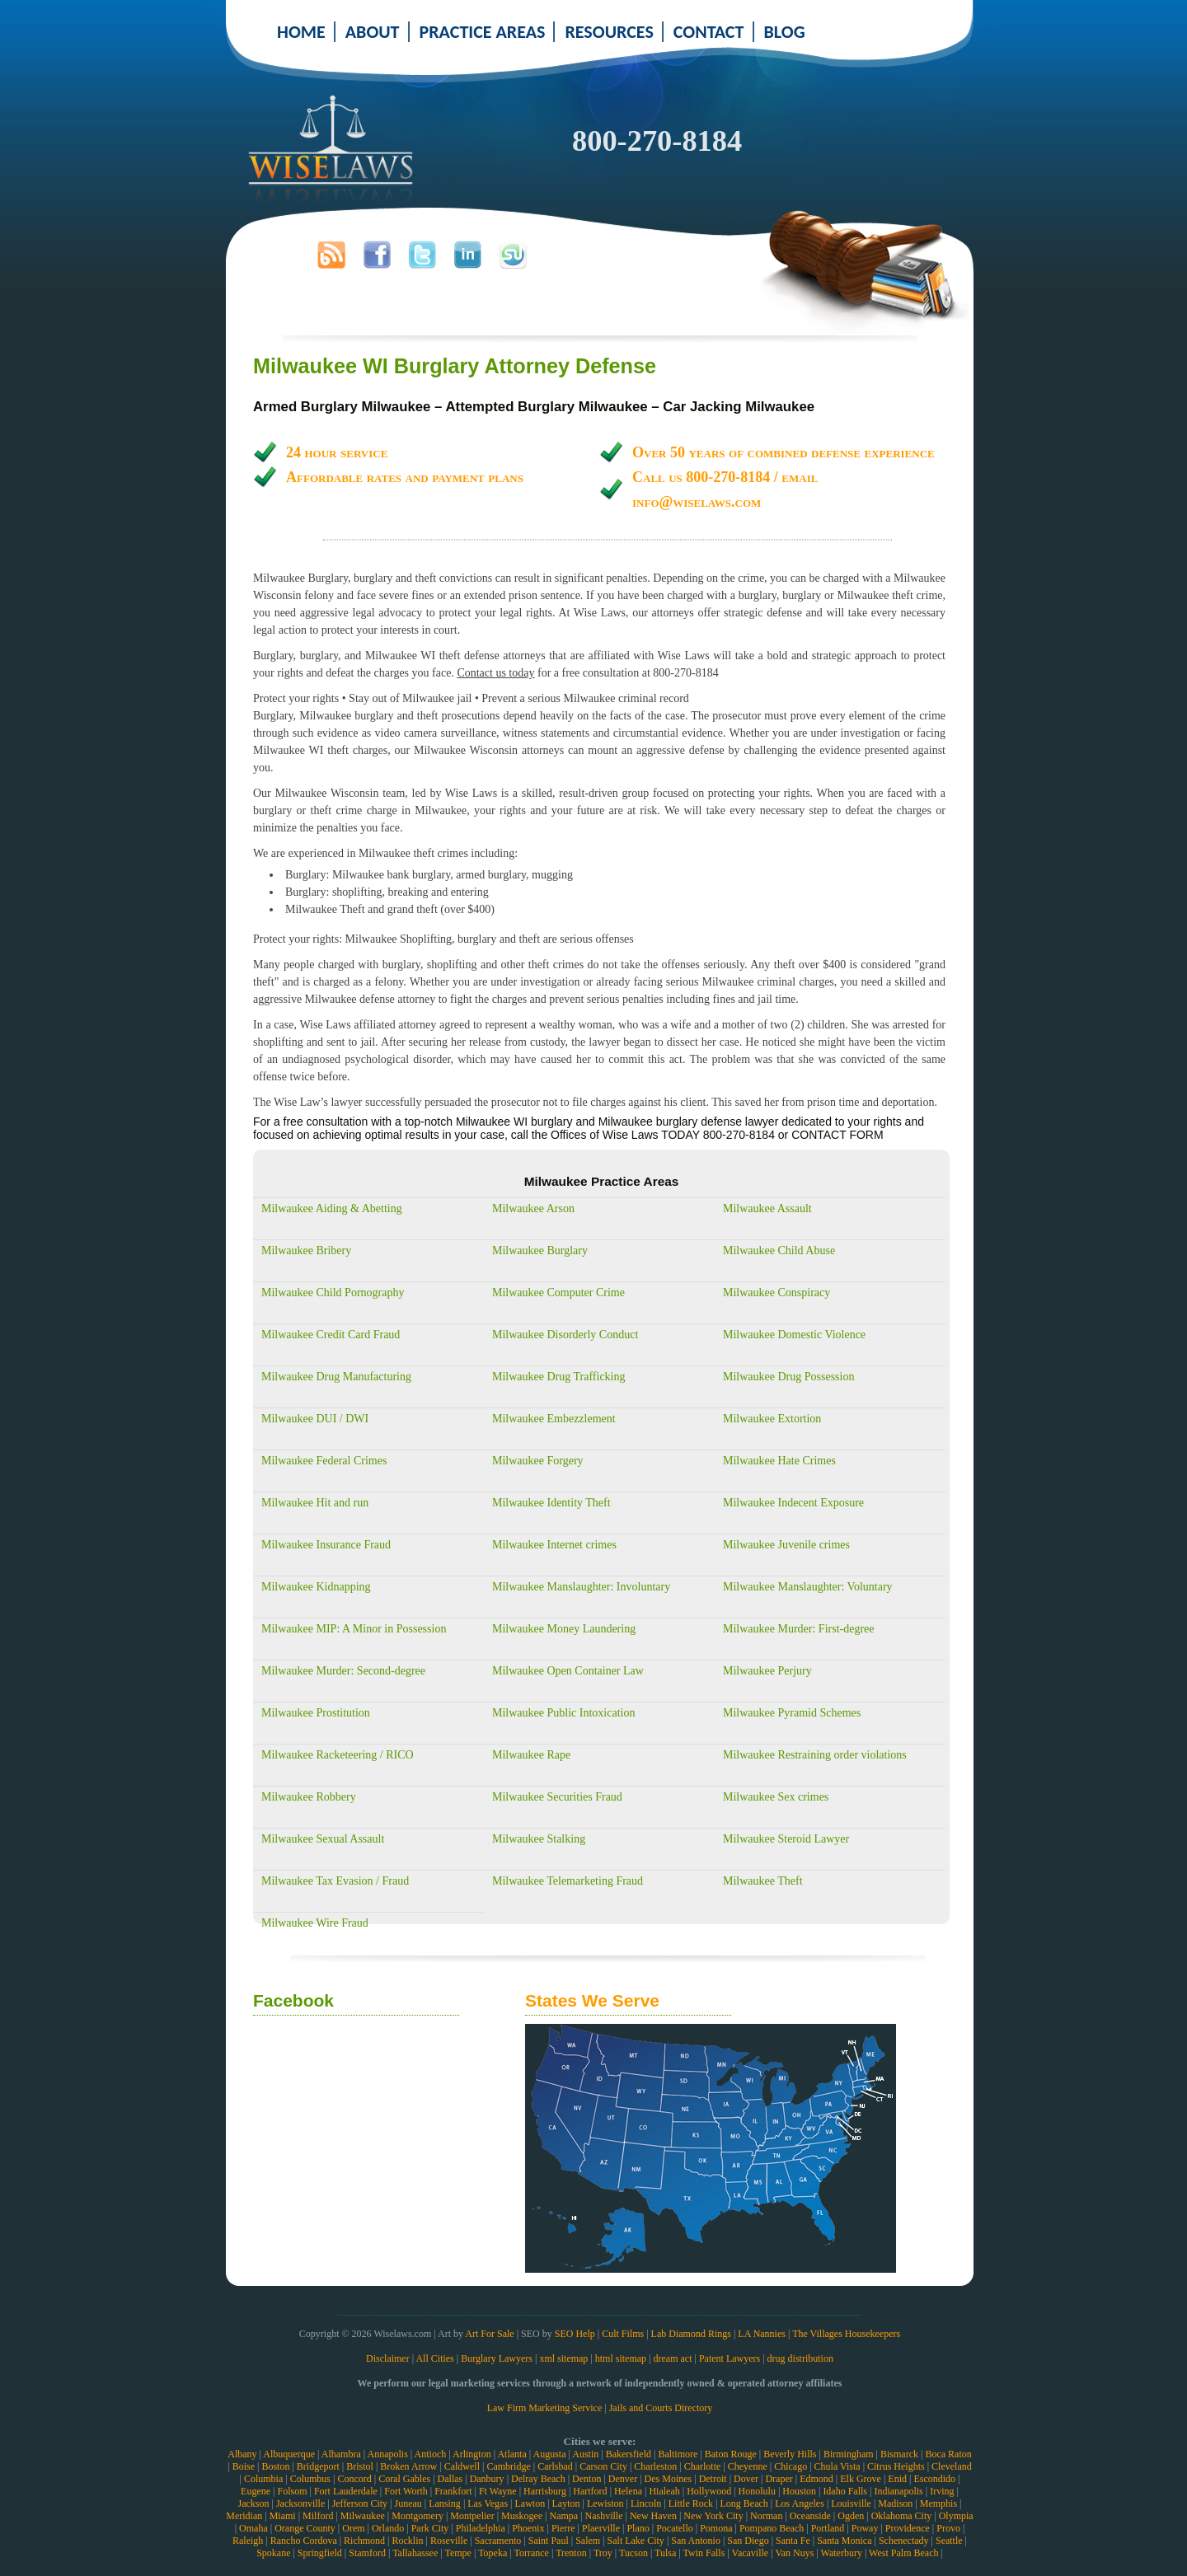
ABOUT (372, 32)
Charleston (655, 2466)
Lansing (445, 2503)
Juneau (407, 2503)
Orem (353, 2528)
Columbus (310, 2479)
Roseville (448, 2540)
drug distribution (800, 2358)
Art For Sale (489, 2333)
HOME (301, 32)
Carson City (603, 2466)
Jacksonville (300, 2503)
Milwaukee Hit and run (314, 1502)
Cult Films (623, 2333)
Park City (430, 2528)
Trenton (571, 2553)
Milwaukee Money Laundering (564, 1629)
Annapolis (387, 2454)
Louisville (851, 2503)
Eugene (255, 2491)
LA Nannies (762, 2333)
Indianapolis (898, 2491)
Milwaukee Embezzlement (554, 1418)
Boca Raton (948, 2454)
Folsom (292, 2491)
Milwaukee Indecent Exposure (793, 1502)
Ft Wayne (498, 2491)
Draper (778, 2479)
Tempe (457, 2553)
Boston (275, 2466)
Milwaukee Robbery (308, 1797)
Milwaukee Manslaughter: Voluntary (808, 1587)
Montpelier (472, 2516)
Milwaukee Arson (533, 1208)
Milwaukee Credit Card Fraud (330, 1334)
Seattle (949, 2540)
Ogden (850, 2516)
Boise (243, 2466)
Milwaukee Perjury (767, 1671)
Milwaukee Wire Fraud (314, 1923)
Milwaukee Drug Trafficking (559, 1376)
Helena (628, 2491)
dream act (673, 2358)
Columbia (263, 2479)
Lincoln (646, 2503)
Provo (948, 2528)
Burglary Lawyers (497, 2358)
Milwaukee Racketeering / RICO (337, 1755)
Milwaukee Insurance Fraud (326, 1545)
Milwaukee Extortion (772, 1418)
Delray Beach (538, 2479)
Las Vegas (487, 2503)
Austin (585, 2454)
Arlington (472, 2454)
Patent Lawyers (729, 2358)
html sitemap (620, 2358)
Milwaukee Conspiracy (776, 1292)
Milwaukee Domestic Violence (794, 1334)
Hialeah (664, 2491)
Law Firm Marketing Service (545, 2408)
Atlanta (511, 2454)
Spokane (273, 2553)
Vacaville (750, 2553)
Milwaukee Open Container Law (568, 1671)
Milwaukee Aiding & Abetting (331, 1208)
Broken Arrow (408, 2466)
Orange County (304, 2528)
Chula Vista (837, 2466)
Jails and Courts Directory (661, 2408)
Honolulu (757, 2491)
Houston (799, 2491)
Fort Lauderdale (346, 2491)
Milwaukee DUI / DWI (314, 1418)
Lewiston (605, 2503)
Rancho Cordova (303, 2540)
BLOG (784, 32)
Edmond (816, 2479)
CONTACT (708, 32)
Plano (637, 2528)
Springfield (320, 2553)
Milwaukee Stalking (538, 1839)
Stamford (367, 2553)
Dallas (450, 2479)
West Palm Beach (903, 2553)
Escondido (934, 2479)
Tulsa (665, 2553)
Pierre (563, 2528)
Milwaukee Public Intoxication (563, 1713)
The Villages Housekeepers (846, 2333)
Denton (586, 2479)
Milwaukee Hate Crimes (779, 1460)
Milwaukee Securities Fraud (557, 1797)
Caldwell (462, 2466)
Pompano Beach (771, 2528)
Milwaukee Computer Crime (558, 1292)
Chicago (790, 2466)
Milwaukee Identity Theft (551, 1502)
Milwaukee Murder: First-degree (799, 1629)
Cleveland (951, 2466)
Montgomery (417, 2516)
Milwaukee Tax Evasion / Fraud (335, 1881)
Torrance (531, 2553)
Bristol (359, 2466)
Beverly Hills (789, 2454)
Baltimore (677, 2454)
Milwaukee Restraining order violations (815, 1755)
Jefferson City (359, 2503)
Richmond (364, 2540)
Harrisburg (544, 2491)
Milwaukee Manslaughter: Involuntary (581, 1587)
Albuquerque (289, 2454)
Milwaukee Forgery (538, 1460)
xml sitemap (563, 2358)
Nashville (604, 2516)
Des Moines (668, 2479)
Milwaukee (362, 2516)
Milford (318, 2516)
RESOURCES (609, 32)
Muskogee (521, 2516)
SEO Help (575, 2333)
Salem (587, 2540)
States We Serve (592, 2000)
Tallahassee (415, 2553)
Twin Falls (704, 2553)
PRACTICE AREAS (483, 32)
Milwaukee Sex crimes (775, 1797)
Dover (746, 2479)
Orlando (388, 2528)
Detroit (713, 2479)
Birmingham (848, 2454)
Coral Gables (404, 2479)
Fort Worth (405, 2491)
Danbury (487, 2479)
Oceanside (810, 2516)
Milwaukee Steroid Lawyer (786, 1839)
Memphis (938, 2503)
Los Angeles (799, 2503)
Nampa (563, 2516)
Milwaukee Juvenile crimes (786, 1545)
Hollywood (709, 2491)
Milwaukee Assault (767, 1208)
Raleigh (247, 2540)
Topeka (492, 2553)
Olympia (956, 2516)
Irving (942, 2491)
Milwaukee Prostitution (315, 1713)
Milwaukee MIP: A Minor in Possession (353, 1629)
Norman (766, 2516)
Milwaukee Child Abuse (779, 1250)
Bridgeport (318, 2466)
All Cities (434, 2358)
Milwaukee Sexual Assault (322, 1839)
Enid (897, 2479)
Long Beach (743, 2503)
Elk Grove (860, 2479)
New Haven (653, 2516)
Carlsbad (555, 2466)
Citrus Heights (896, 2466)
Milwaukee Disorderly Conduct (565, 1334)
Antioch (431, 2454)
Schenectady (904, 2540)
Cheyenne (747, 2466)
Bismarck (899, 2454)
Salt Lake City (636, 2540)
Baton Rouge (731, 2454)
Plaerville (601, 2528)
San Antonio (695, 2540)
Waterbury (841, 2553)
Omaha (253, 2528)
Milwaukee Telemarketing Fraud (567, 1881)
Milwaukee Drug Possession (788, 1376)
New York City (713, 2516)
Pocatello (674, 2528)
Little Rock (691, 2503)
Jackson (253, 2503)
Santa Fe (793, 2540)
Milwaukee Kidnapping (316, 1587)
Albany (242, 2454)
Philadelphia (480, 2528)
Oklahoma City (901, 2516)
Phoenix (528, 2528)
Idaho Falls (845, 2491)
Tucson (633, 2553)
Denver (622, 2479)
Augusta (549, 2454)
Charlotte (702, 2466)
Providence (907, 2528)
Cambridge (508, 2466)
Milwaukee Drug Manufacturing (336, 1376)
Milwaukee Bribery (306, 1250)
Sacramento (498, 2540)
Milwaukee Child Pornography (332, 1292)
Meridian (244, 2516)
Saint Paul (548, 2540)
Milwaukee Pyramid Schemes (792, 1713)
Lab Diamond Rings (691, 2333)
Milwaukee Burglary (540, 1250)
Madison (895, 2503)
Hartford (590, 2491)
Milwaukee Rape (531, 1755)
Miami (283, 2516)
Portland (828, 2528)
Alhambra (341, 2454)
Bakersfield (628, 2454)
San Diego (747, 2540)
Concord (354, 2479)
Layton (566, 2503)
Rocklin (408, 2540)
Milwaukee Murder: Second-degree (343, 1671)
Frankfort (453, 2491)
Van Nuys (794, 2553)
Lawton (529, 2503)
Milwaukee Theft (763, 1881)
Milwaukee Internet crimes (554, 1545)
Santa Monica (844, 2540)
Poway (865, 2528)
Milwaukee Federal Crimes (324, 1460)
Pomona (716, 2528)
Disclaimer (388, 2358)
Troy (603, 2553)
